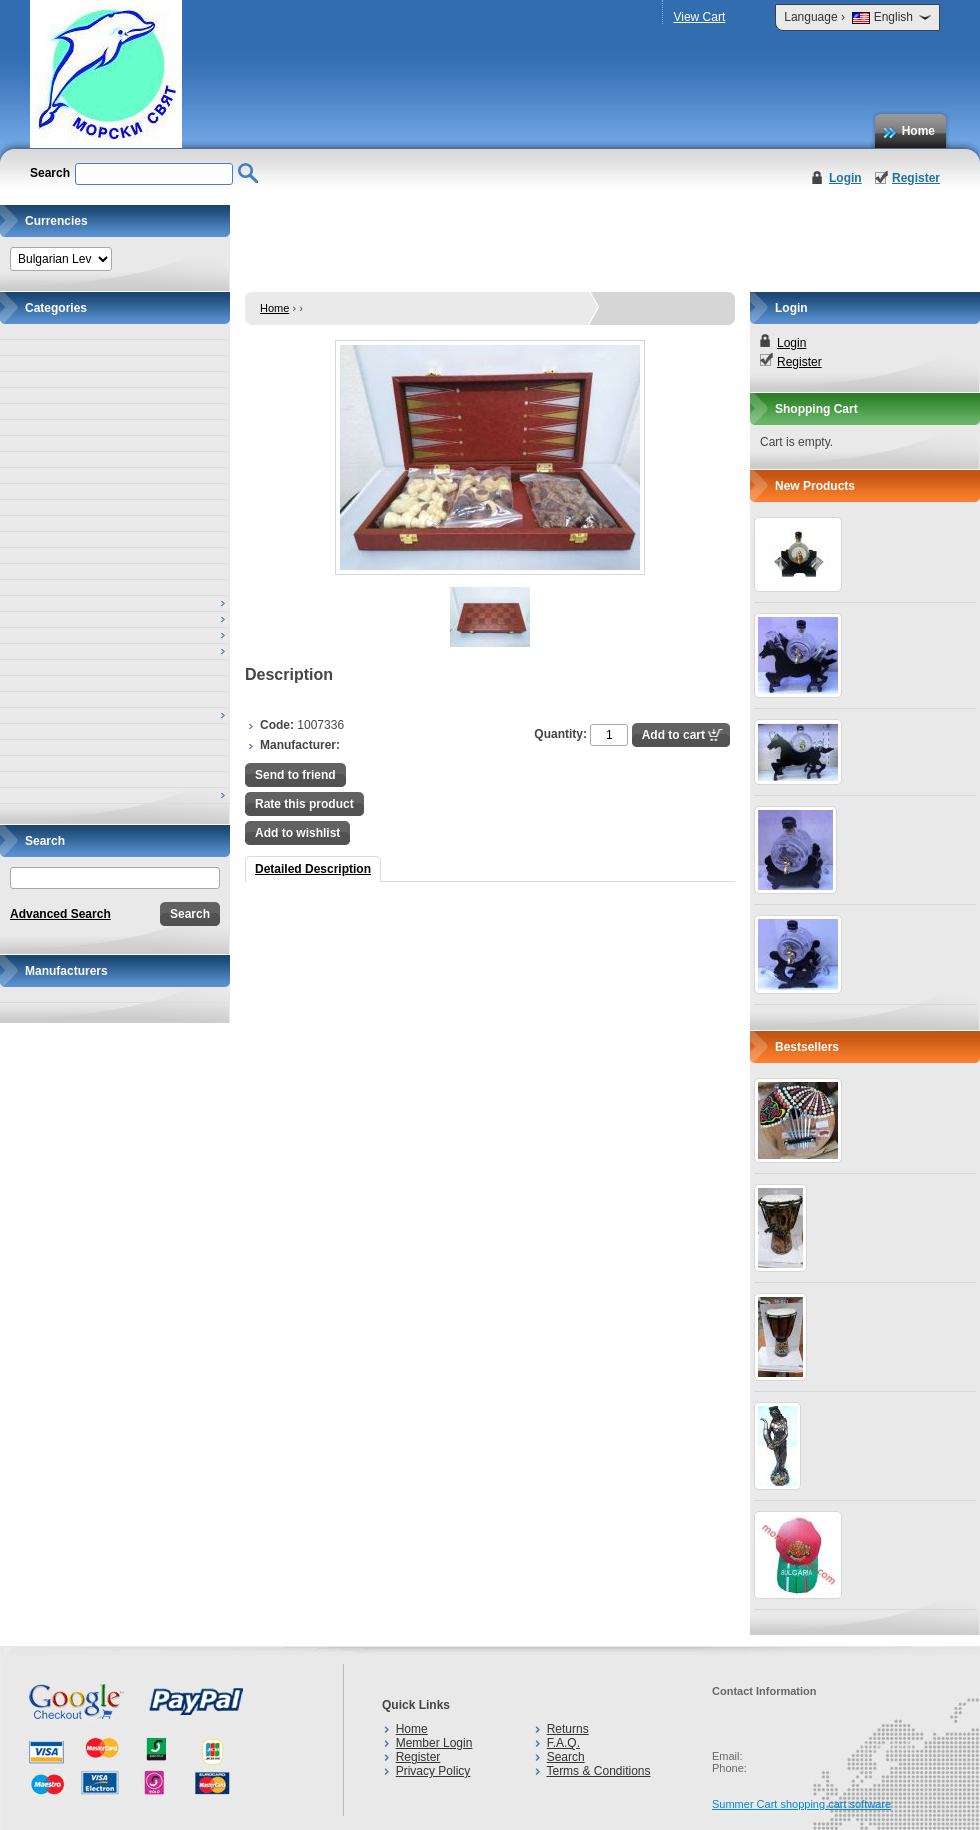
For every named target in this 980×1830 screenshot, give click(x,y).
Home (918, 131)
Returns (568, 1729)
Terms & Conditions (598, 1771)
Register (916, 178)
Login (845, 178)
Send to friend (295, 775)
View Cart (699, 17)
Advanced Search (60, 914)
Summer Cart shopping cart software (801, 1804)
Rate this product (304, 804)
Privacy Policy (433, 1771)
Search (566, 1757)
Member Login (434, 1743)
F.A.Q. (563, 1743)
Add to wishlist (297, 833)
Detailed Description (313, 869)
